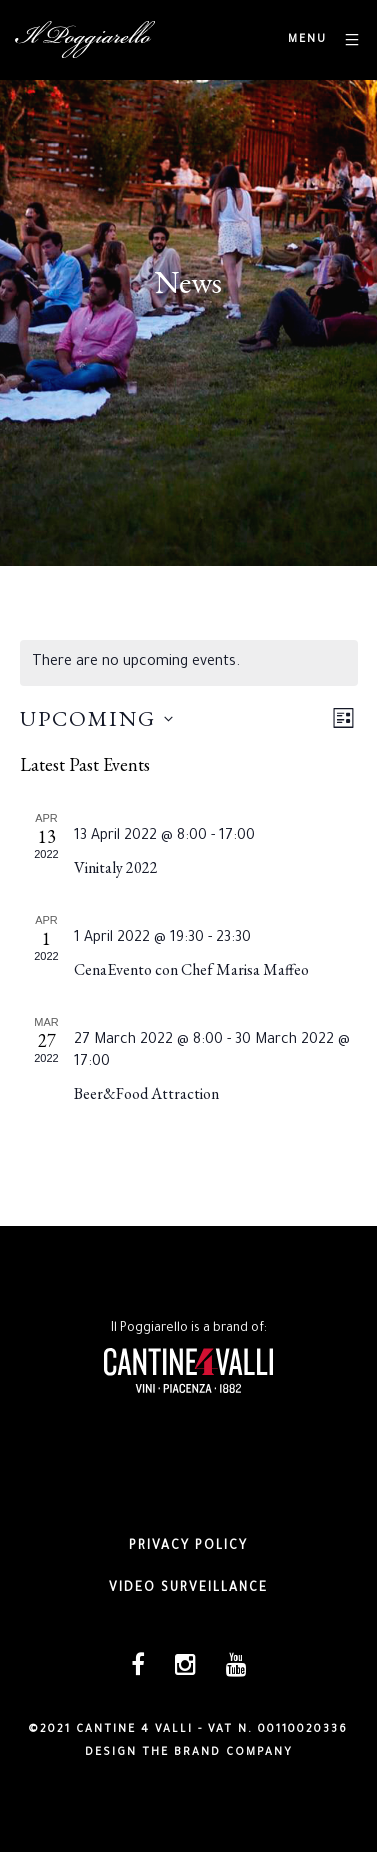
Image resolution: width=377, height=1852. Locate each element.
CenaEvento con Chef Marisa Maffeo (191, 969)
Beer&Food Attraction (146, 1093)
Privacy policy (188, 1547)
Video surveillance (188, 1589)
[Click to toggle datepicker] (96, 718)
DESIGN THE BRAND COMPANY (189, 1753)
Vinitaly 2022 (116, 867)
